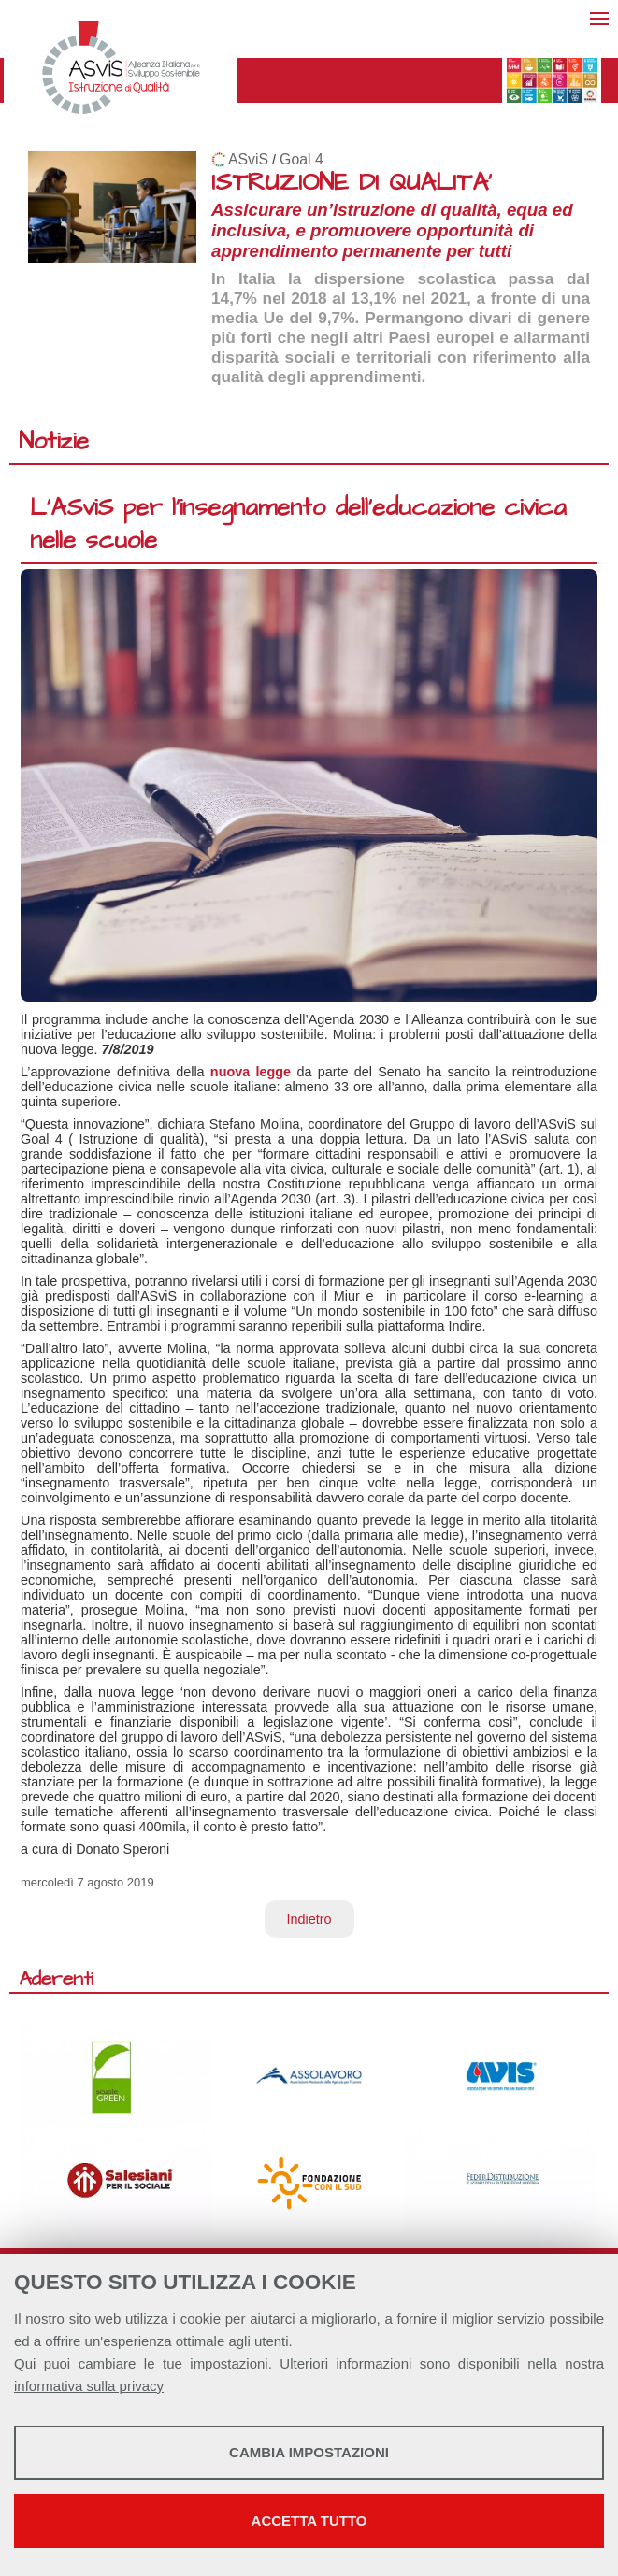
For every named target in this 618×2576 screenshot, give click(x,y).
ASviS (248, 159)
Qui (25, 2363)
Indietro (309, 1919)
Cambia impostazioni (309, 2452)
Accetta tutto (309, 2520)
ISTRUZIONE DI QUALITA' (351, 182)
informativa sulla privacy (89, 2386)
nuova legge (250, 1071)
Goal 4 (301, 159)
